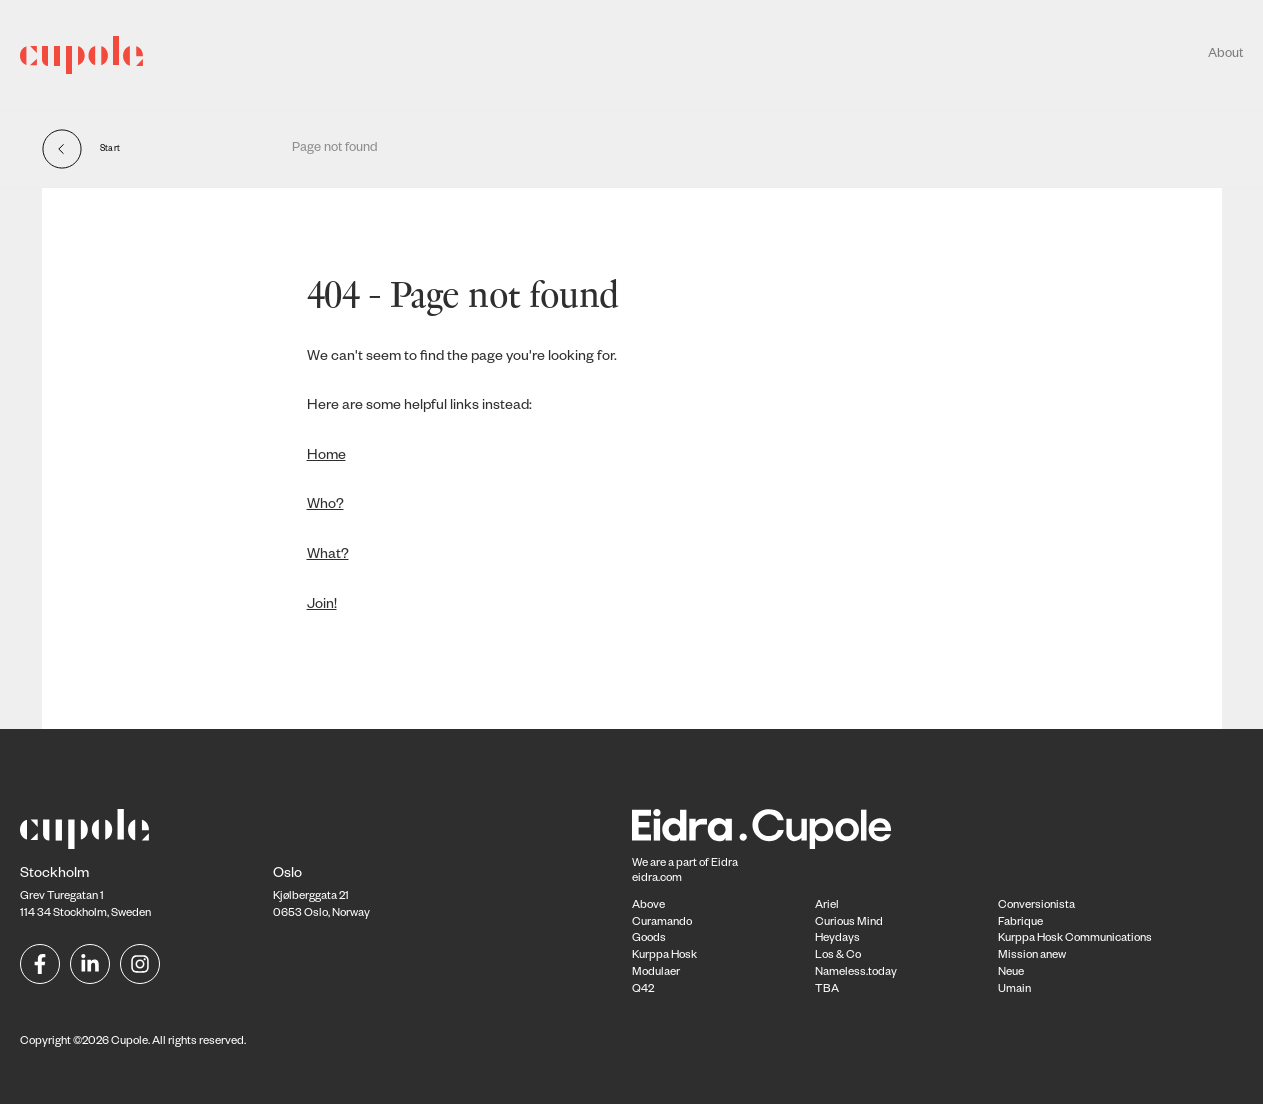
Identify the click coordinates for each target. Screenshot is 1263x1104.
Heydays (837, 939)
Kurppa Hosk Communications (1075, 939)
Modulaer (656, 973)
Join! (322, 606)
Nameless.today (856, 973)
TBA (827, 990)
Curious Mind (849, 923)
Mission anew (1032, 956)
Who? (325, 506)
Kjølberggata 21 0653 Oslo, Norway (321, 895)
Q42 (643, 990)
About (1225, 55)
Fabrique (1020, 923)
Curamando (662, 923)
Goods (649, 939)
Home (326, 457)
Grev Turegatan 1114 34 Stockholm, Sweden (85, 895)
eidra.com (657, 879)
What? (328, 556)
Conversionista (1036, 906)
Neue (1011, 973)
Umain (1014, 990)
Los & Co (838, 956)
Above (648, 906)
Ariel (827, 906)
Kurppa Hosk (664, 956)
